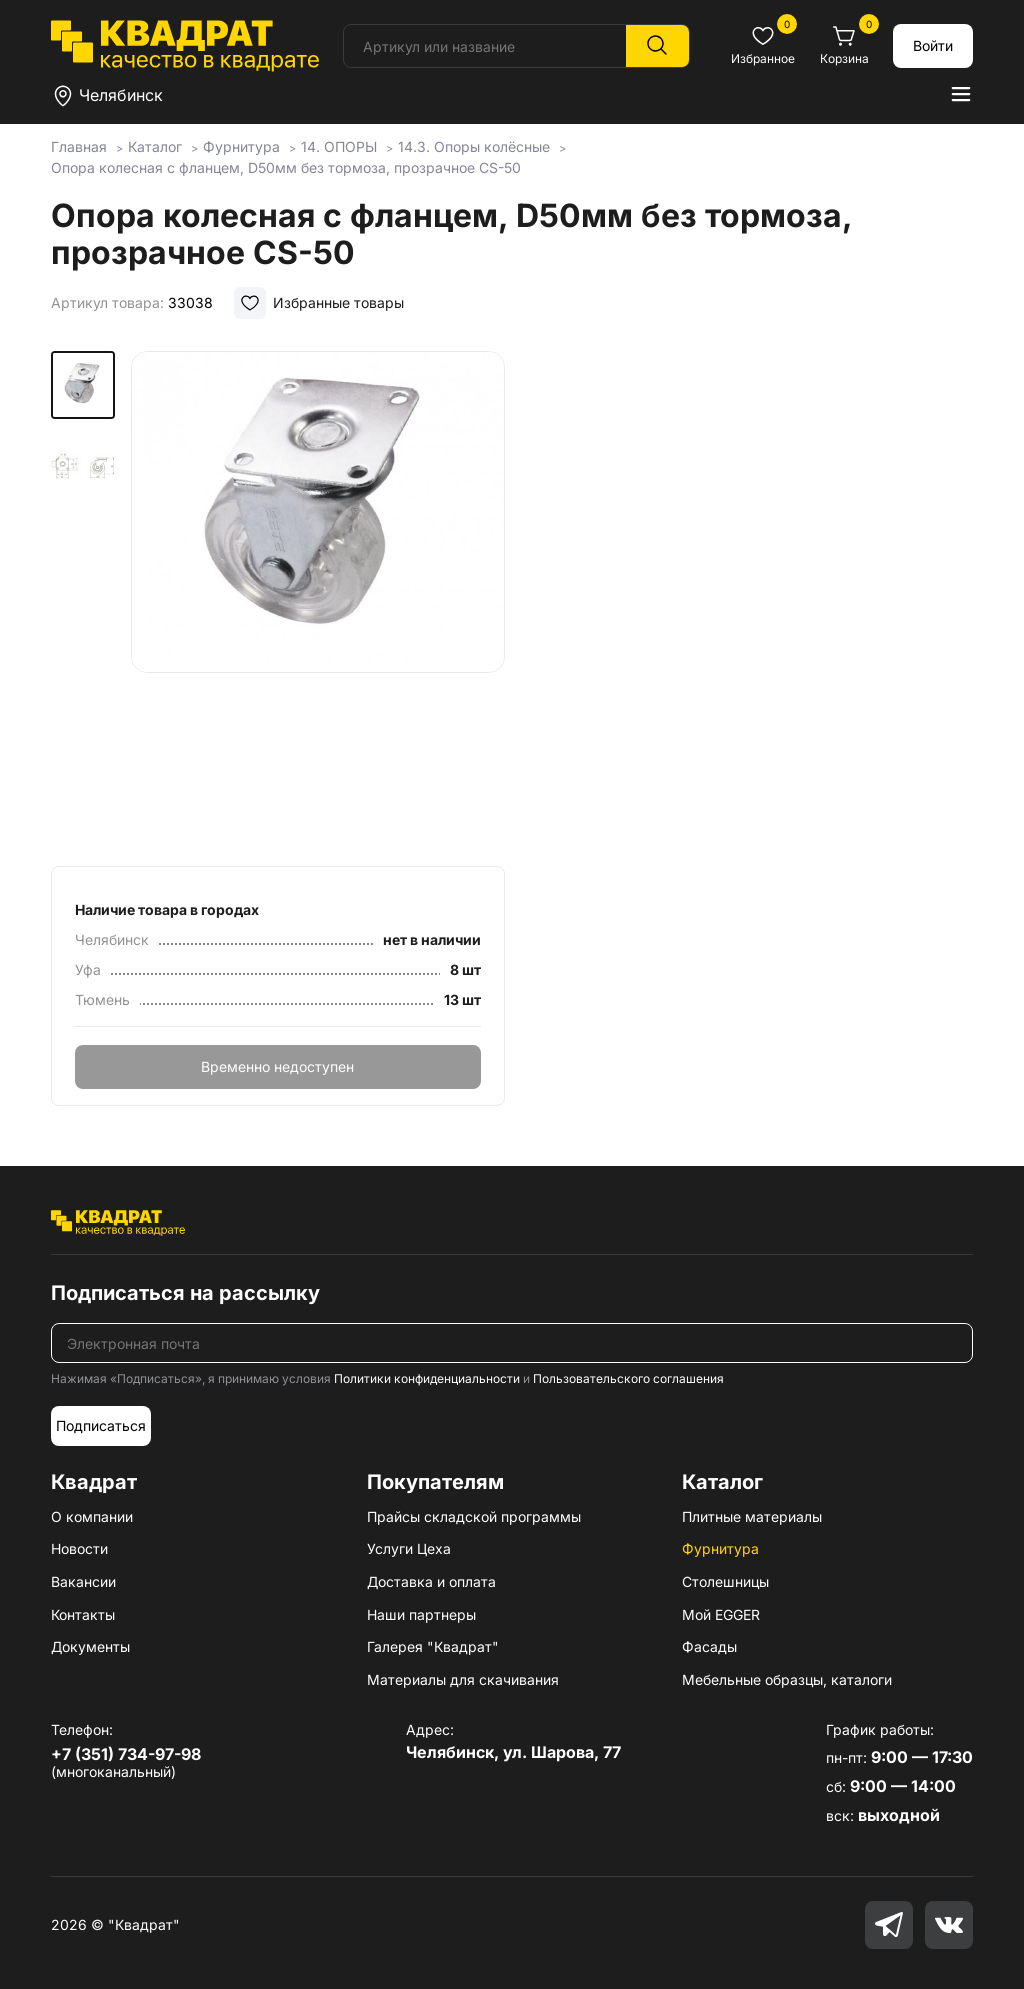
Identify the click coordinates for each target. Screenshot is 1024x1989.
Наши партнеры (421, 1614)
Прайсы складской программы (474, 1516)
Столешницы (725, 1581)
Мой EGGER (721, 1614)
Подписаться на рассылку (185, 1293)
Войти (933, 45)
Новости (79, 1548)
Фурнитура (720, 1548)
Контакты (83, 1614)
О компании (92, 1516)
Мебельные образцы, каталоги (787, 1679)
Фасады (709, 1646)
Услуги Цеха (409, 1548)
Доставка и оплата (431, 1581)
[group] (317, 602)
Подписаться (101, 1425)
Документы (90, 1646)
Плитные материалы (752, 1516)
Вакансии (83, 1581)
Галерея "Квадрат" (433, 1646)
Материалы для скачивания (463, 1679)
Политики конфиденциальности (427, 1378)
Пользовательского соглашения (628, 1378)
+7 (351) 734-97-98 (126, 1754)
